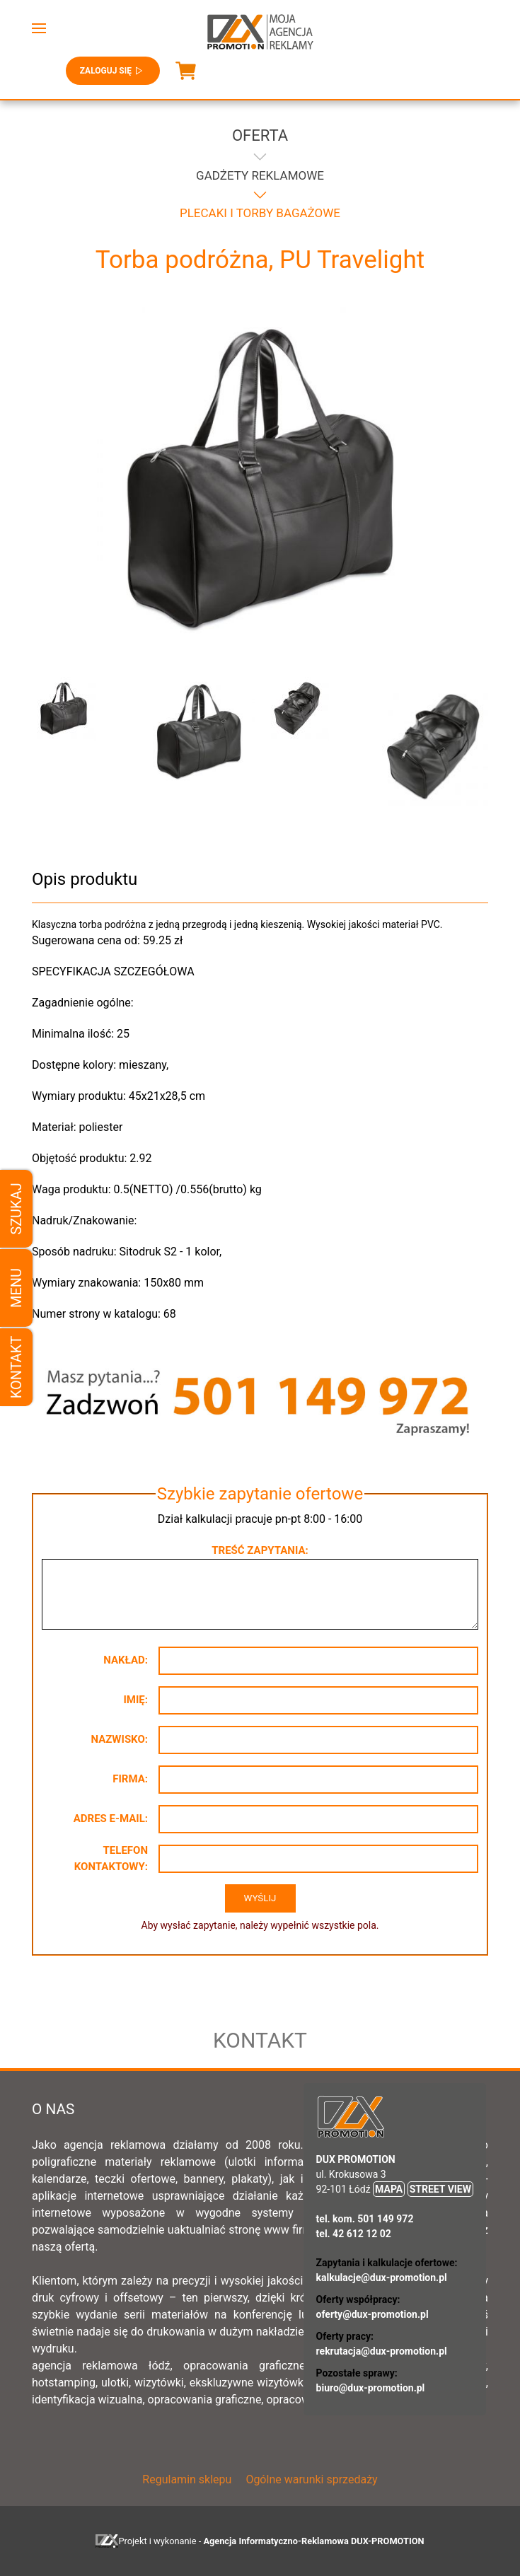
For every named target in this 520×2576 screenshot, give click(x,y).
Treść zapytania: (260, 1550)
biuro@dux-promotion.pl (370, 2388)
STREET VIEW (440, 2189)
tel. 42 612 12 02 (353, 2233)
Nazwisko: (119, 1739)
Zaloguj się (113, 71)
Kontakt (16, 1367)
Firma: (130, 1779)
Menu (16, 1288)
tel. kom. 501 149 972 (365, 2218)
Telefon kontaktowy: (111, 1858)
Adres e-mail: (111, 1818)
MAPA (389, 2189)
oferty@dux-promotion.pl (372, 2314)
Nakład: (125, 1660)
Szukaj (16, 1208)
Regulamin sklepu (186, 2479)
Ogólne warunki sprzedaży (311, 2479)
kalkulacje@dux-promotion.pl (381, 2277)
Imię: (135, 1699)
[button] (39, 28)
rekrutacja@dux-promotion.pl (381, 2351)
